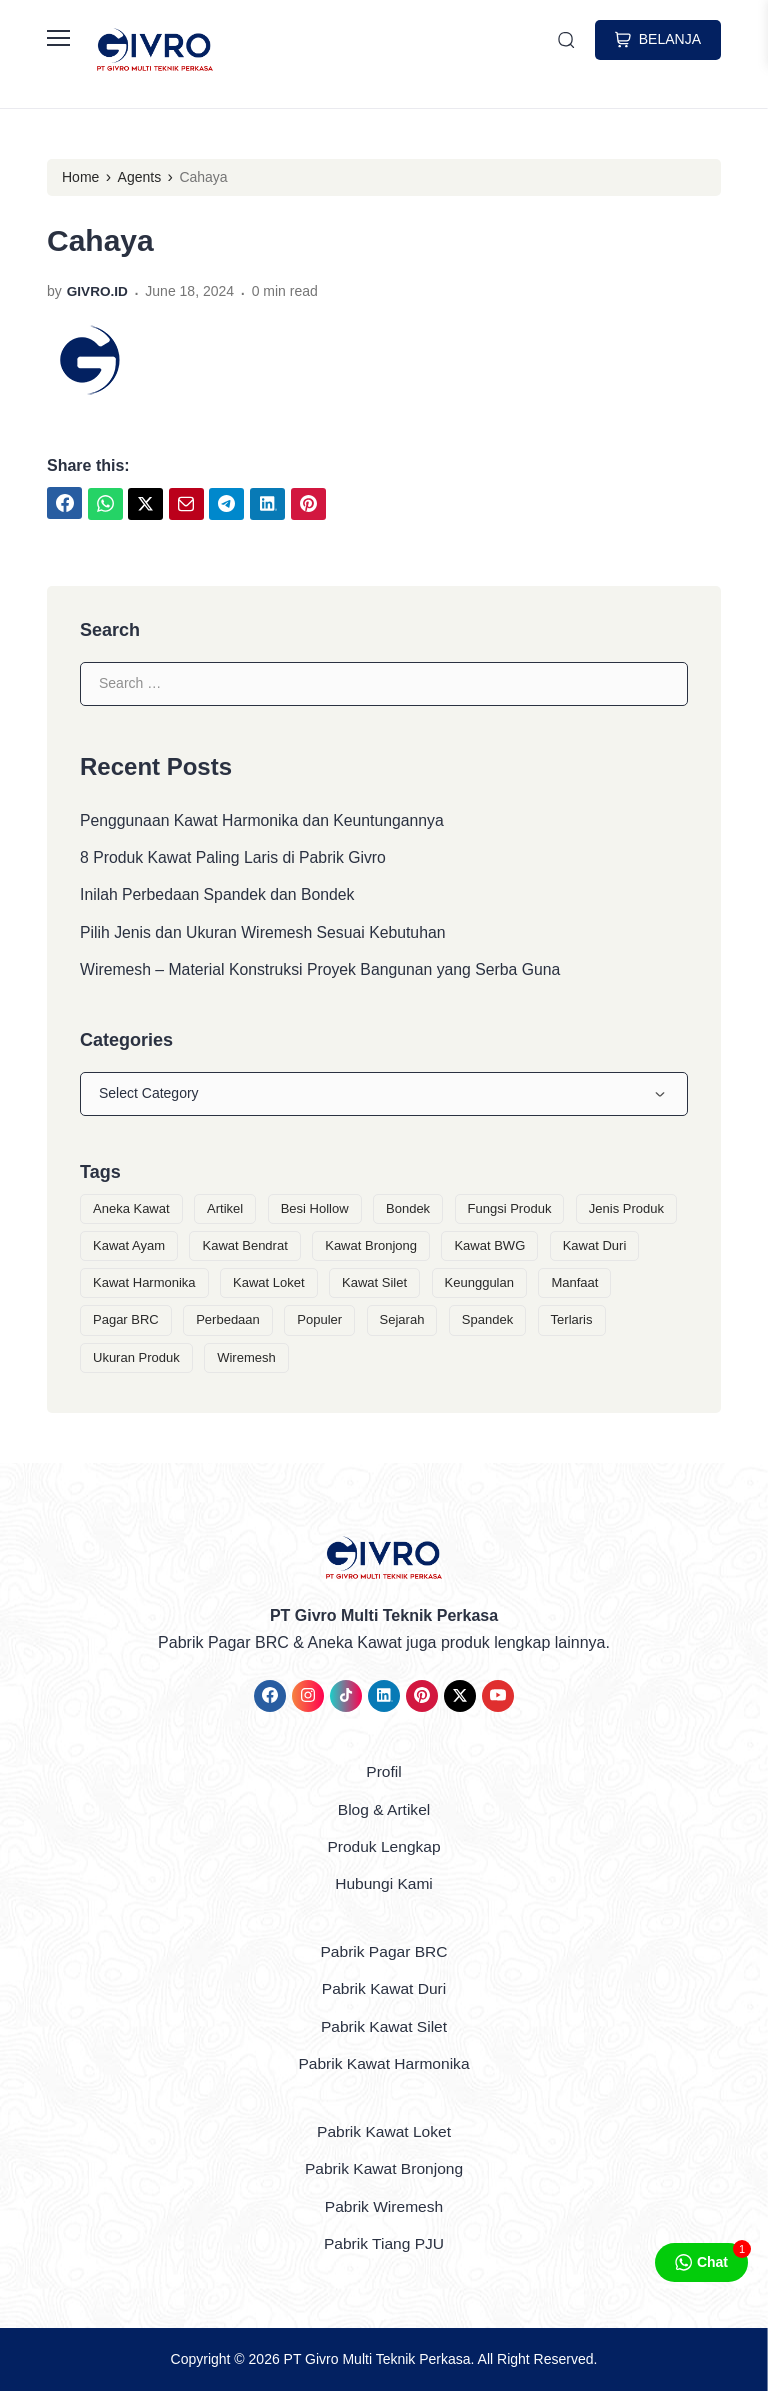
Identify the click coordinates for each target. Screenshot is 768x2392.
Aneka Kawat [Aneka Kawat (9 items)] (131, 1212)
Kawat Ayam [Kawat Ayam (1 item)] (129, 1249)
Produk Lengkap (384, 1849)
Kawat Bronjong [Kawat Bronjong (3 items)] (371, 1249)
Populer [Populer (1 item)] (319, 1323)
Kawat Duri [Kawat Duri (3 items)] (595, 1249)
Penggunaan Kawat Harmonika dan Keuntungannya (264, 820)
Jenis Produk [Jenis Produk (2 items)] (626, 1212)
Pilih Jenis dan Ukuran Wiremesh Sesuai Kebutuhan (265, 934)
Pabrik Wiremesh (384, 2206)
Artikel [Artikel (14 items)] (225, 1212)
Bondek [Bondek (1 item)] (408, 1212)
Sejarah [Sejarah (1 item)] (402, 1323)
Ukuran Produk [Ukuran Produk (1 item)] (136, 1360)
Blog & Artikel (383, 1812)
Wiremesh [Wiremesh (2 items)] (246, 1360)
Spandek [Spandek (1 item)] (487, 1323)
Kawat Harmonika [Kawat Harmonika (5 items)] (144, 1286)
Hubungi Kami (384, 1886)
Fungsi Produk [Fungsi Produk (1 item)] (510, 1212)
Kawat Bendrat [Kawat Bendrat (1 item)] (244, 1249)
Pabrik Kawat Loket (384, 2132)
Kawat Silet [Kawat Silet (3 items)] (374, 1286)
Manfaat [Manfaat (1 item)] (574, 1286)
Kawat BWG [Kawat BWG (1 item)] (489, 1249)
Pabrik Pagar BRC (384, 1953)
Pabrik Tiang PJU (384, 2244)
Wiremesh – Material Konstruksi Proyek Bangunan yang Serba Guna (323, 972)
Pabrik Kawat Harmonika (384, 2065)
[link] (64, 503)
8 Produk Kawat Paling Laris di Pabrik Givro (235, 858)
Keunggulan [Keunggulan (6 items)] (479, 1286)
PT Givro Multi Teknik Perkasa (377, 2359)
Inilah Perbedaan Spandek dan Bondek (219, 896)
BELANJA (658, 40)
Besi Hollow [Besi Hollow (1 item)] (315, 1212)
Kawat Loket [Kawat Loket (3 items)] (269, 1286)
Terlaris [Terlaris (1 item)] (572, 1323)
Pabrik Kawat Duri (384, 1990)
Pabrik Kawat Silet (384, 2028)
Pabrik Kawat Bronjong (384, 2169)
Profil (384, 1774)
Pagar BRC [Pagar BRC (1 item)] (126, 1323)
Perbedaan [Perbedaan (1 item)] (228, 1323)
